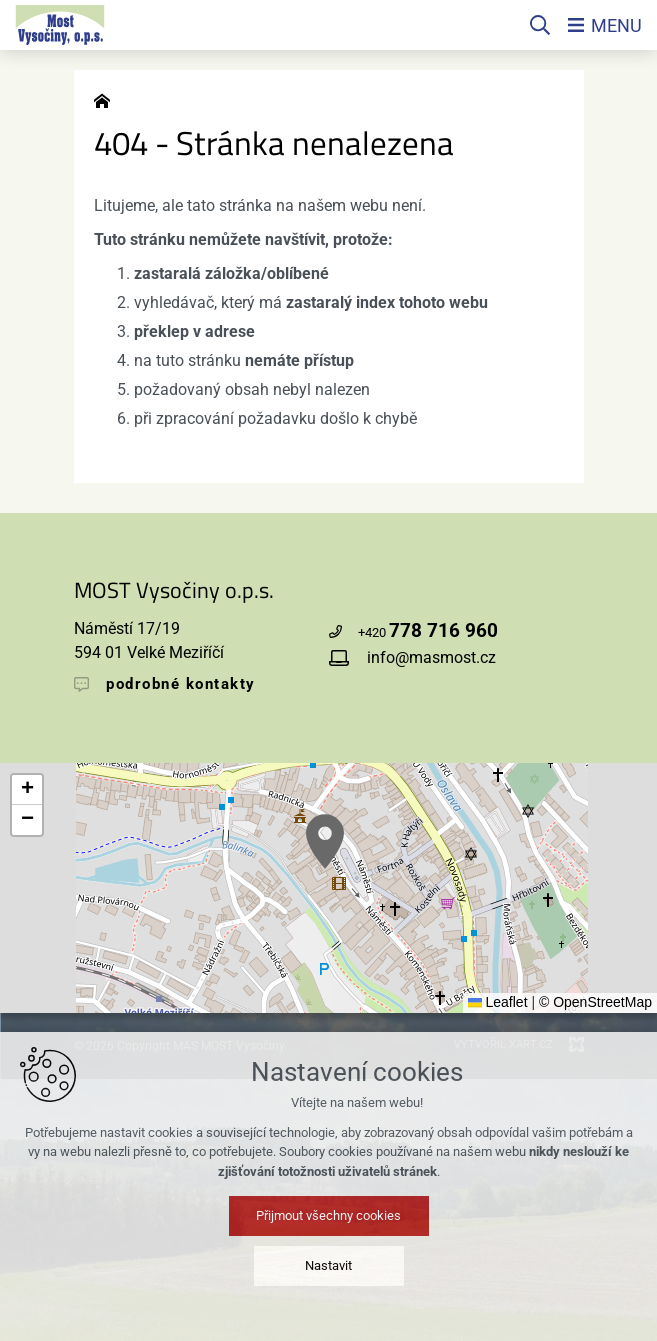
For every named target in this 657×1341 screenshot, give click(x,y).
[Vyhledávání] (540, 25)
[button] (325, 841)
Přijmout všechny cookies (328, 1215)
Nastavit (328, 1265)
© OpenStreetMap (595, 1002)
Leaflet (498, 1002)
